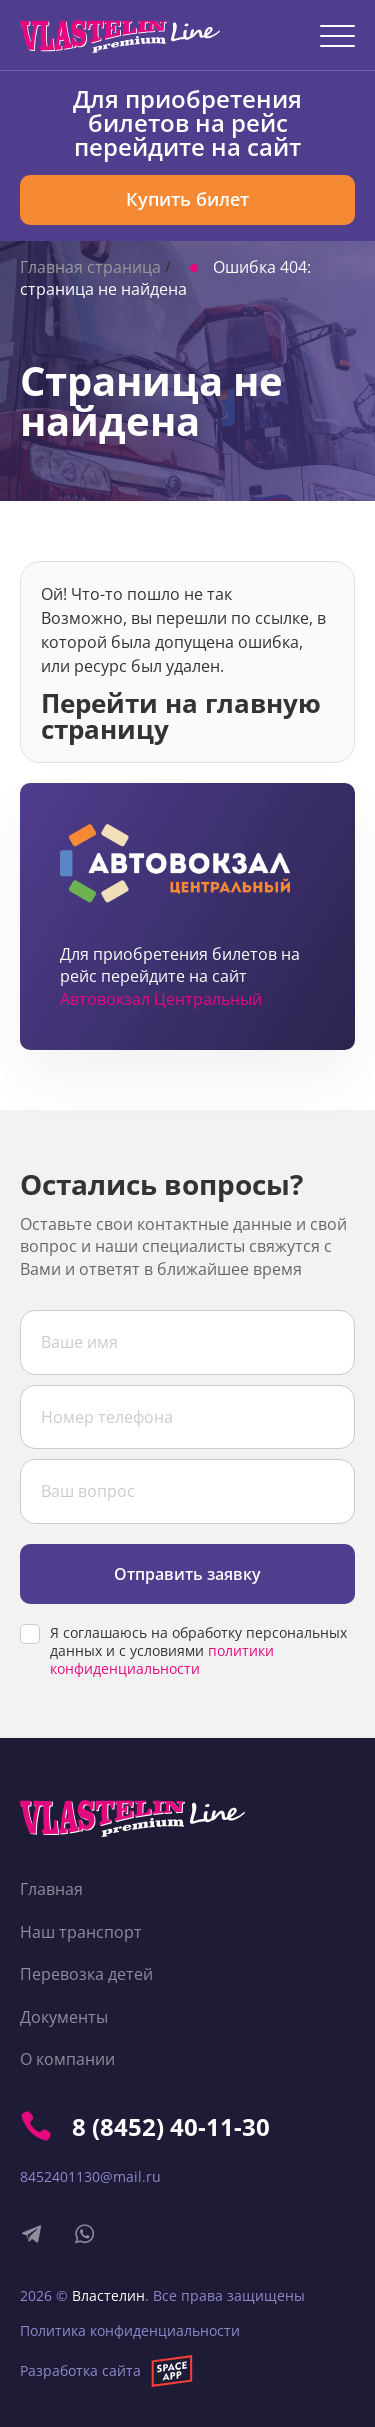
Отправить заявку (187, 1574)
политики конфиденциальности (162, 1659)
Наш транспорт (81, 1932)
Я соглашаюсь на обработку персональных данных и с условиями (198, 1651)
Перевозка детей (86, 1974)
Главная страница (90, 267)
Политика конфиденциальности (130, 2330)
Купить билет (187, 199)
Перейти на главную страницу (181, 713)
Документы (64, 2017)
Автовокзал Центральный (161, 999)
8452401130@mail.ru (90, 2176)
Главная (51, 1889)
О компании (67, 2059)
